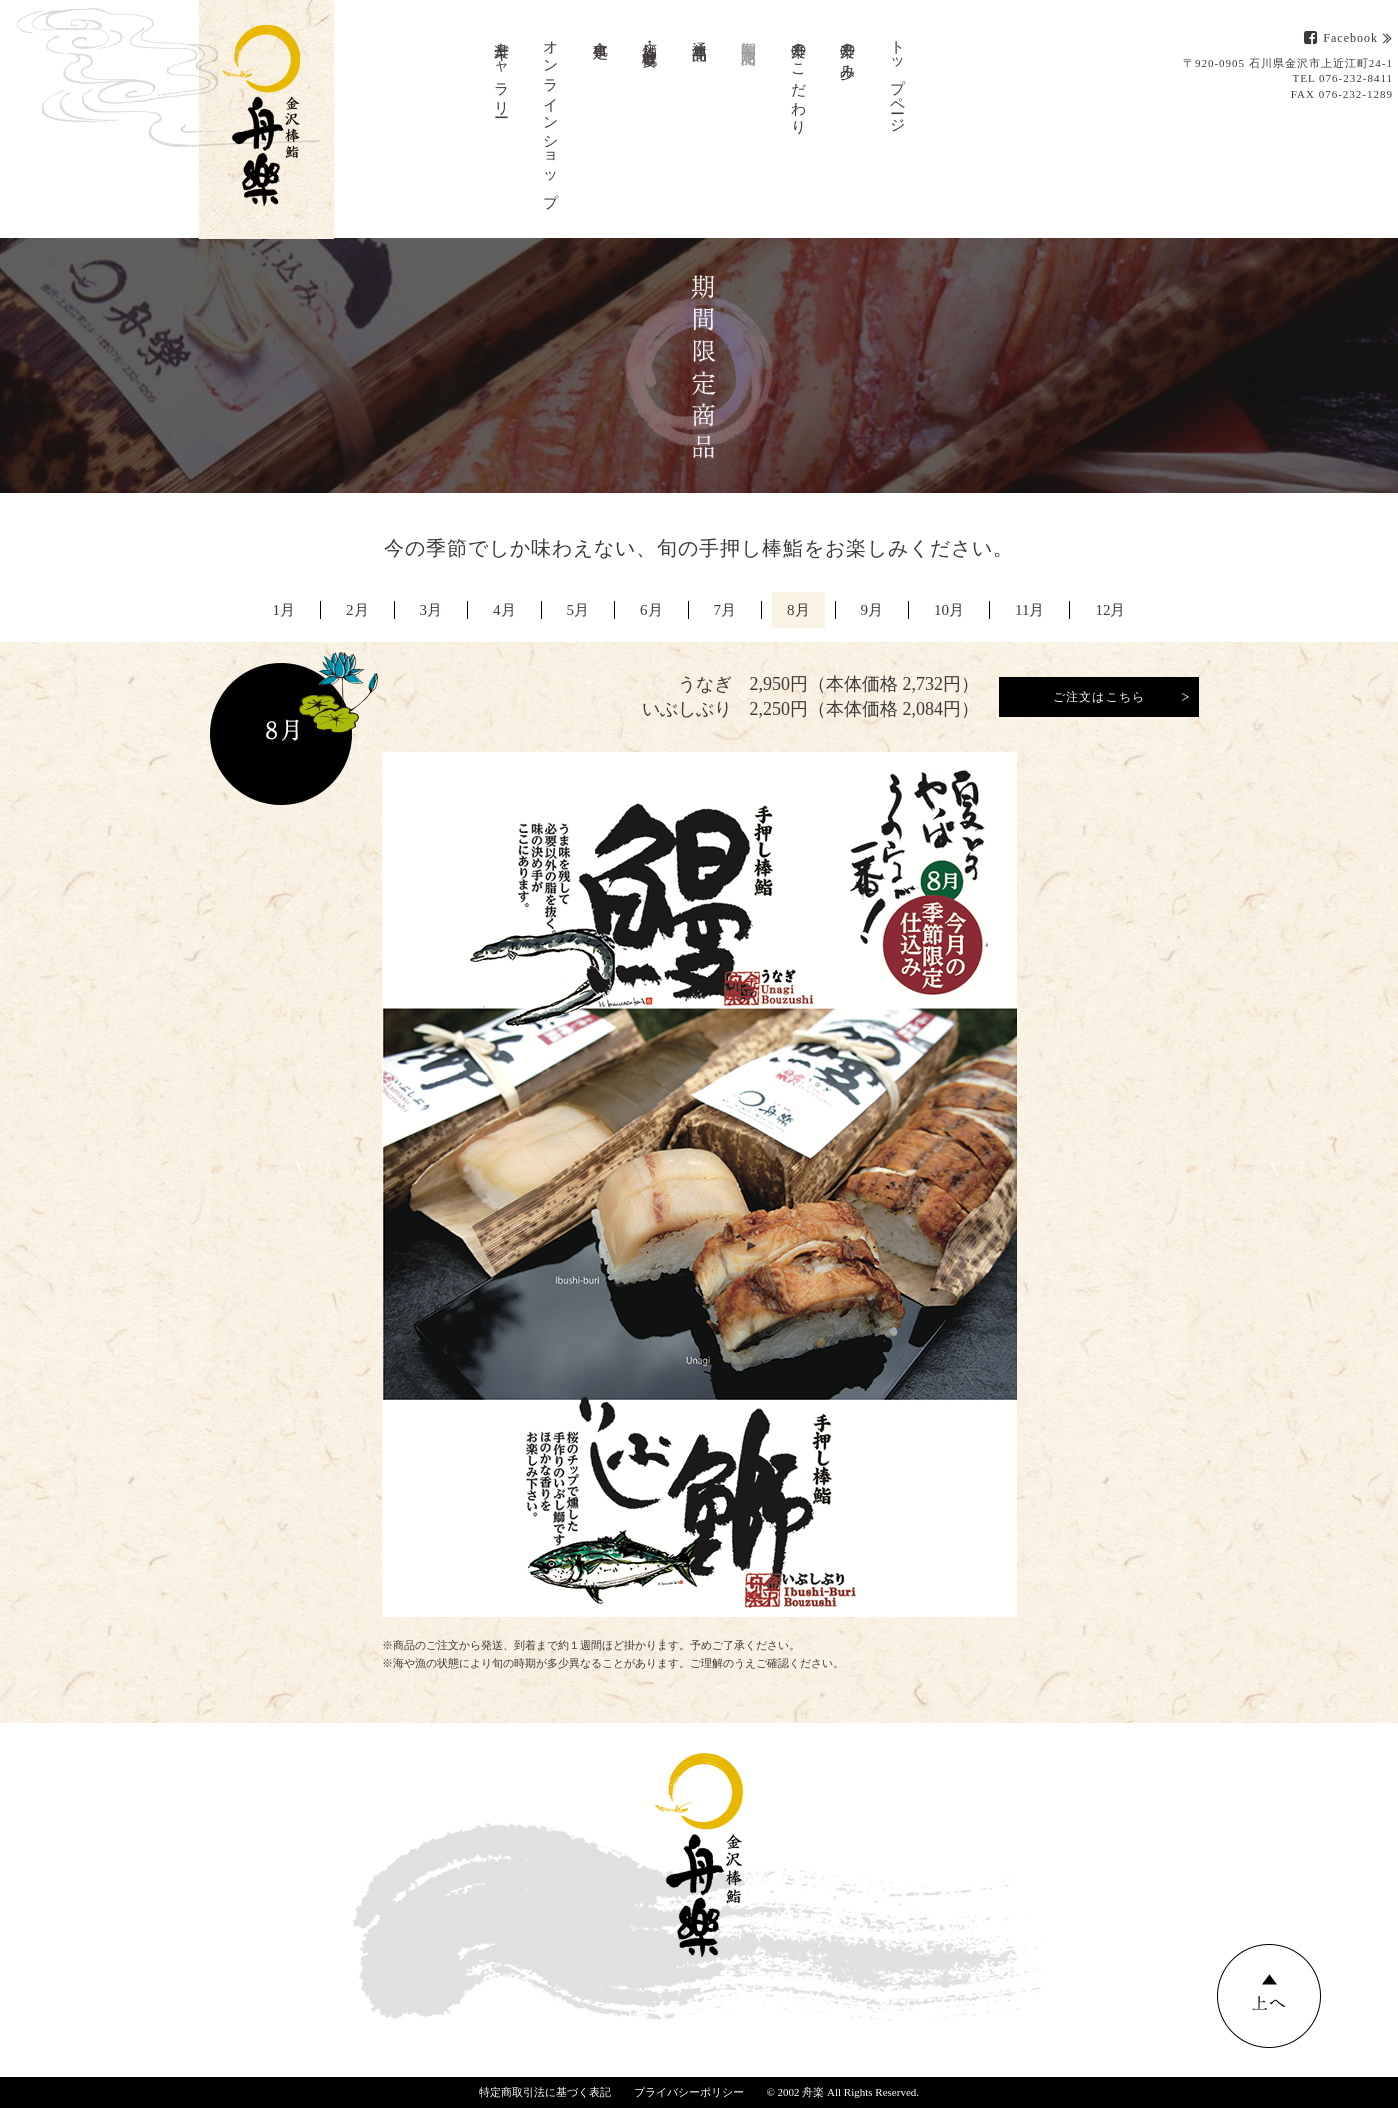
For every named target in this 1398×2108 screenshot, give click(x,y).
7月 (725, 610)
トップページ (898, 78)
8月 (798, 610)
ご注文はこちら (1099, 697)
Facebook (1341, 38)
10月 (949, 610)
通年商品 (700, 34)
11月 (1029, 610)
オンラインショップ (551, 115)
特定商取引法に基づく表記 (545, 2092)
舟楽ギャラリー (502, 71)
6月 (651, 610)
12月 (1110, 610)
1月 (284, 610)
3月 (431, 610)
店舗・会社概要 (650, 37)
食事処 (601, 33)
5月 (578, 610)
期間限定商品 (749, 36)
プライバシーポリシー (689, 2092)
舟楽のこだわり (799, 79)
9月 (872, 610)
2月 (357, 610)
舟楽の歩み (848, 52)
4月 (504, 610)
